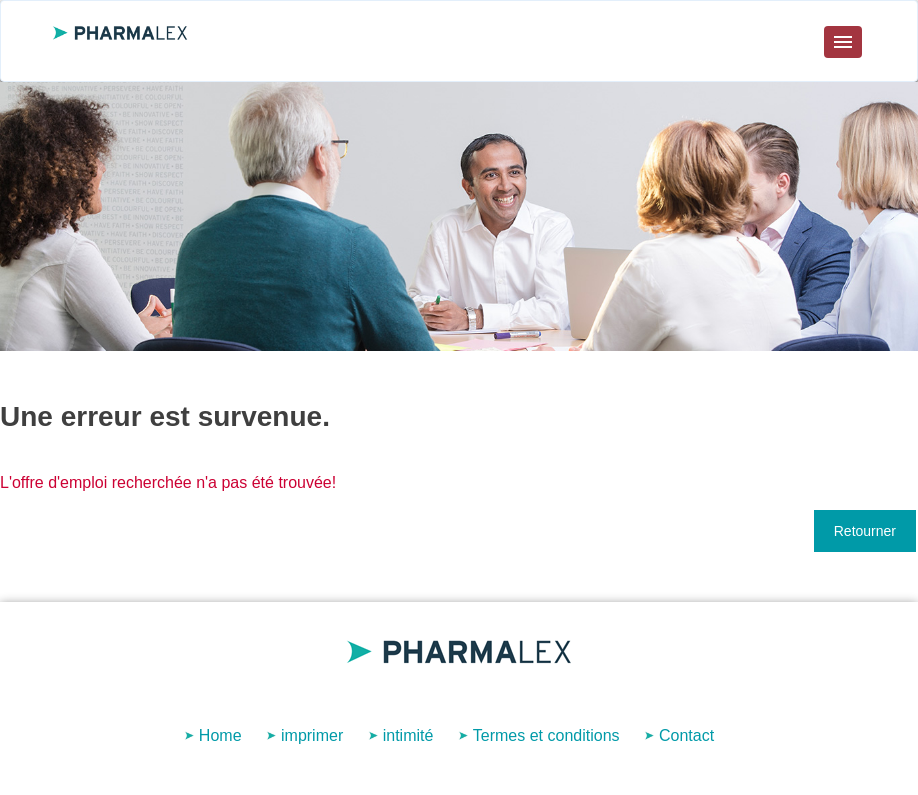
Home (220, 735)
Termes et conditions (546, 735)
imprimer (312, 735)
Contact (686, 735)
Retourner (865, 531)
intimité (408, 735)
